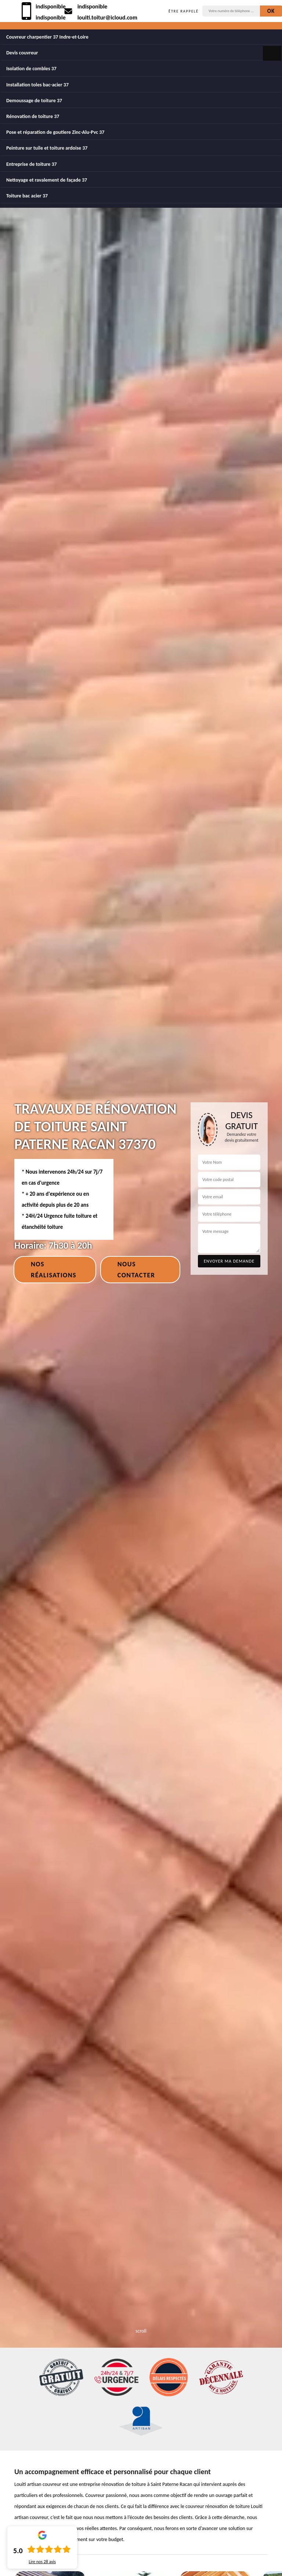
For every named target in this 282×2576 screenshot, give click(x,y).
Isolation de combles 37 (31, 68)
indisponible (51, 6)
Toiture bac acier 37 (27, 196)
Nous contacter (136, 1269)
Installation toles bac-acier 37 (37, 85)
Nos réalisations (53, 1269)
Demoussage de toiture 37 (34, 100)
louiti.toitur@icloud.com (107, 17)
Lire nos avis (42, 2561)
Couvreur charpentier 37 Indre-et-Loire (47, 37)
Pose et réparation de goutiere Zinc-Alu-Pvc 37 (55, 132)
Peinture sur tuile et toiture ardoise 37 (46, 148)
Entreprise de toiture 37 (31, 164)
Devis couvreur (22, 53)
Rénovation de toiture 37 (32, 116)
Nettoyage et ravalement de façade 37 (46, 180)
